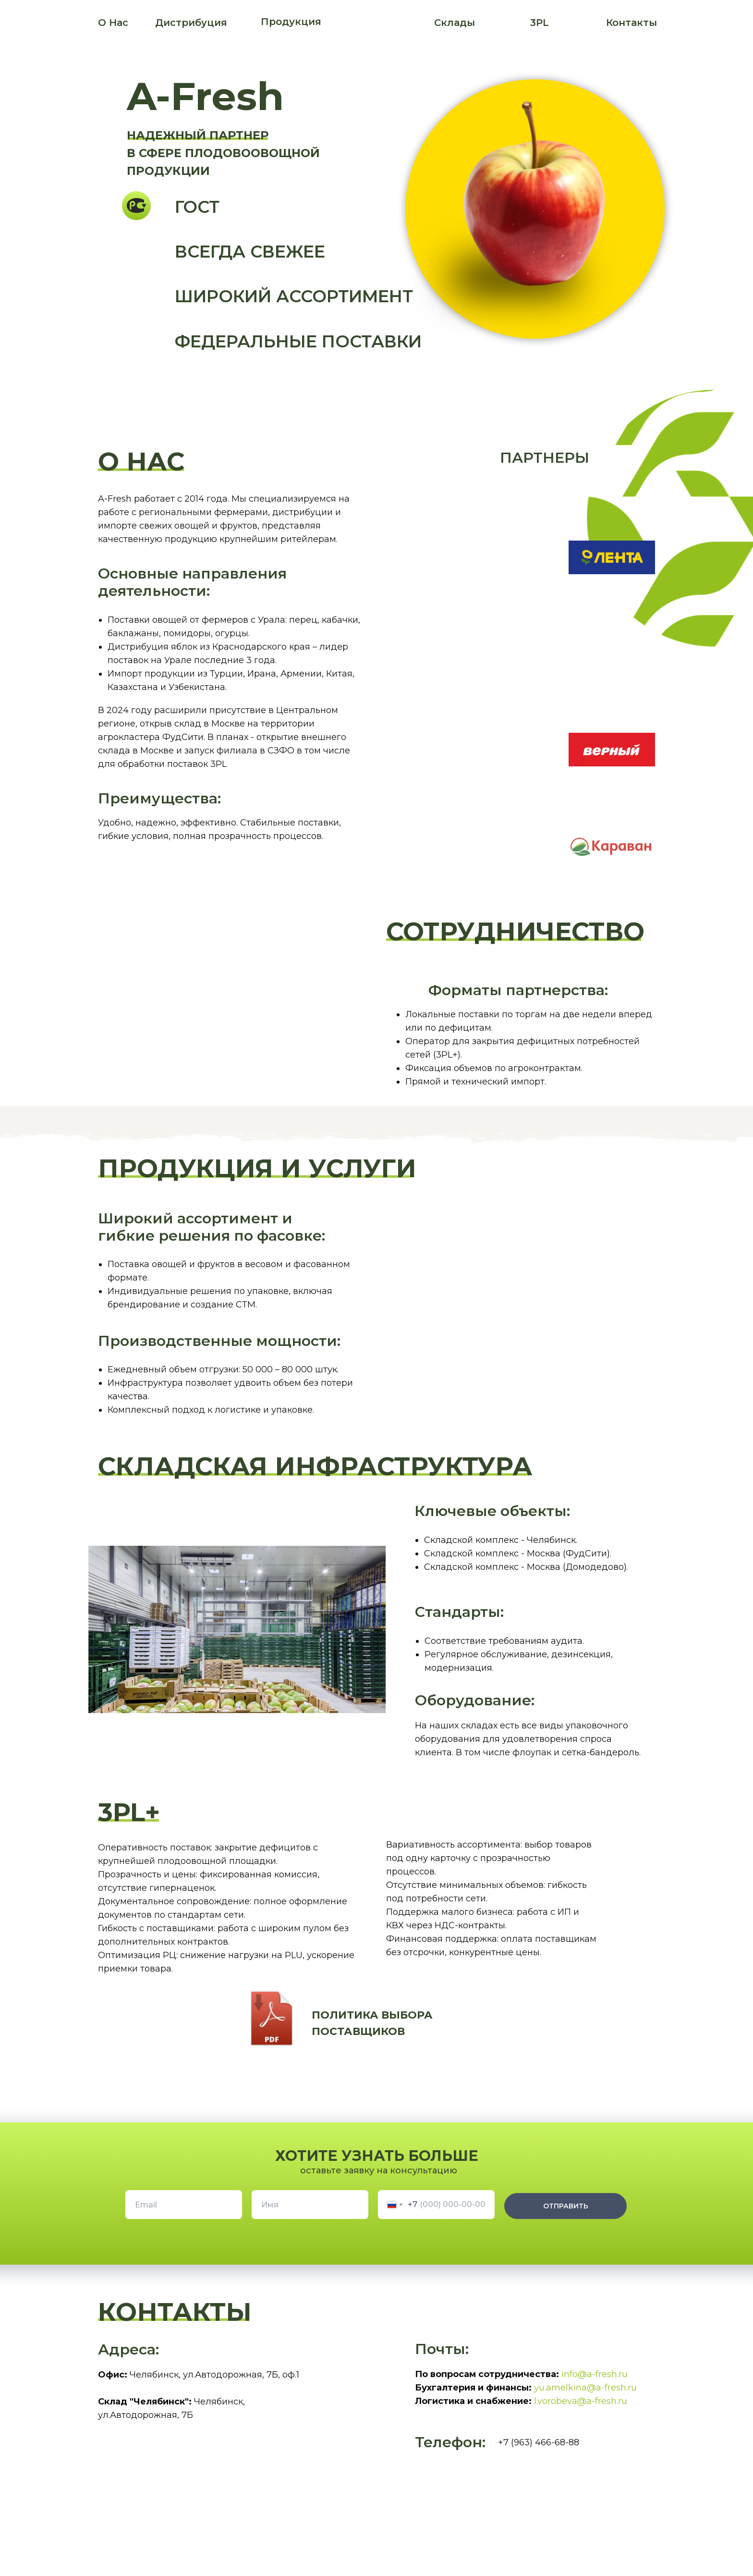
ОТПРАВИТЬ (565, 2206)
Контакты (631, 22)
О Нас (113, 22)
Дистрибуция (191, 22)
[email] (183, 2204)
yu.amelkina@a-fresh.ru (585, 2387)
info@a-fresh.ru (594, 2374)
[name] (310, 2204)
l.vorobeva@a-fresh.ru (580, 2401)
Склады (454, 22)
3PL (539, 22)
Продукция (291, 21)
